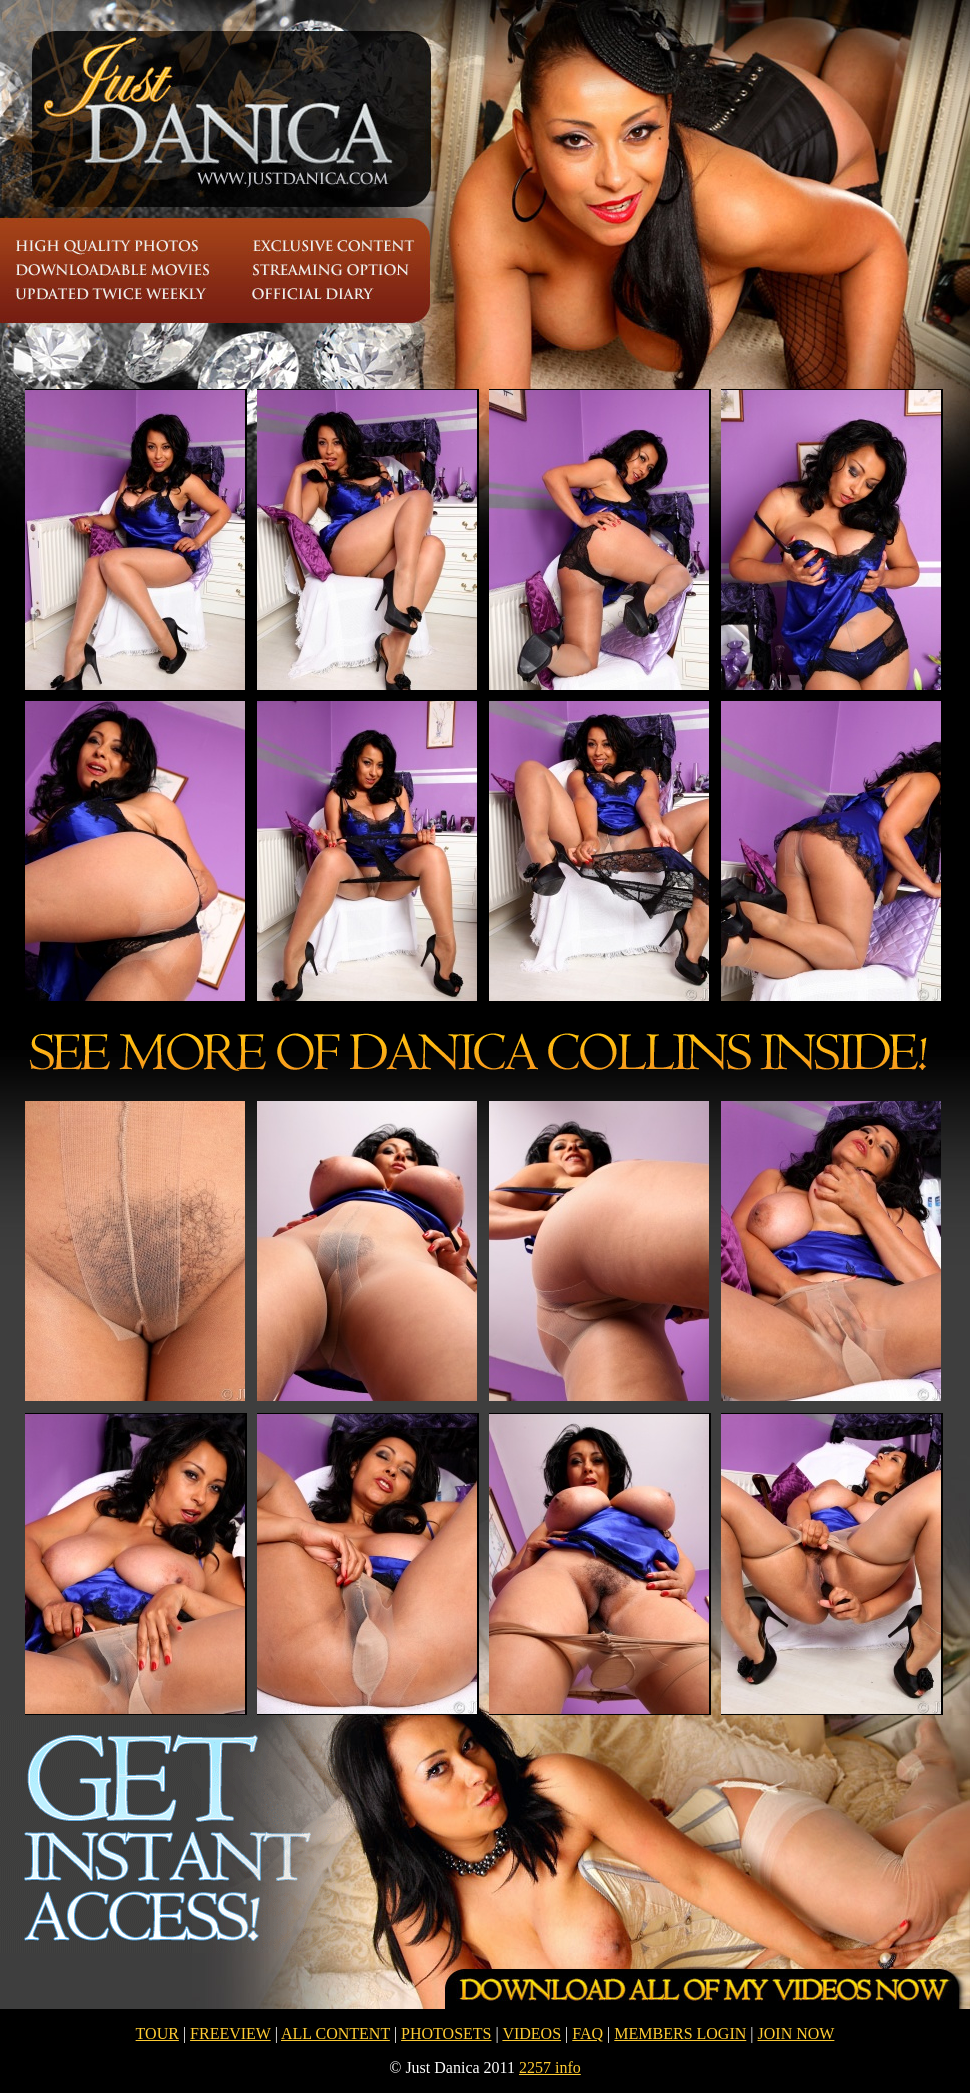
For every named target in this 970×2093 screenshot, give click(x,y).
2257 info (550, 2067)
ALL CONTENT (335, 2033)
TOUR (157, 2033)
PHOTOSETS (446, 2033)
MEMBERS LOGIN (680, 2033)
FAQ (587, 2033)
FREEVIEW (230, 2033)
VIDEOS (531, 2033)
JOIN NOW (796, 2033)
